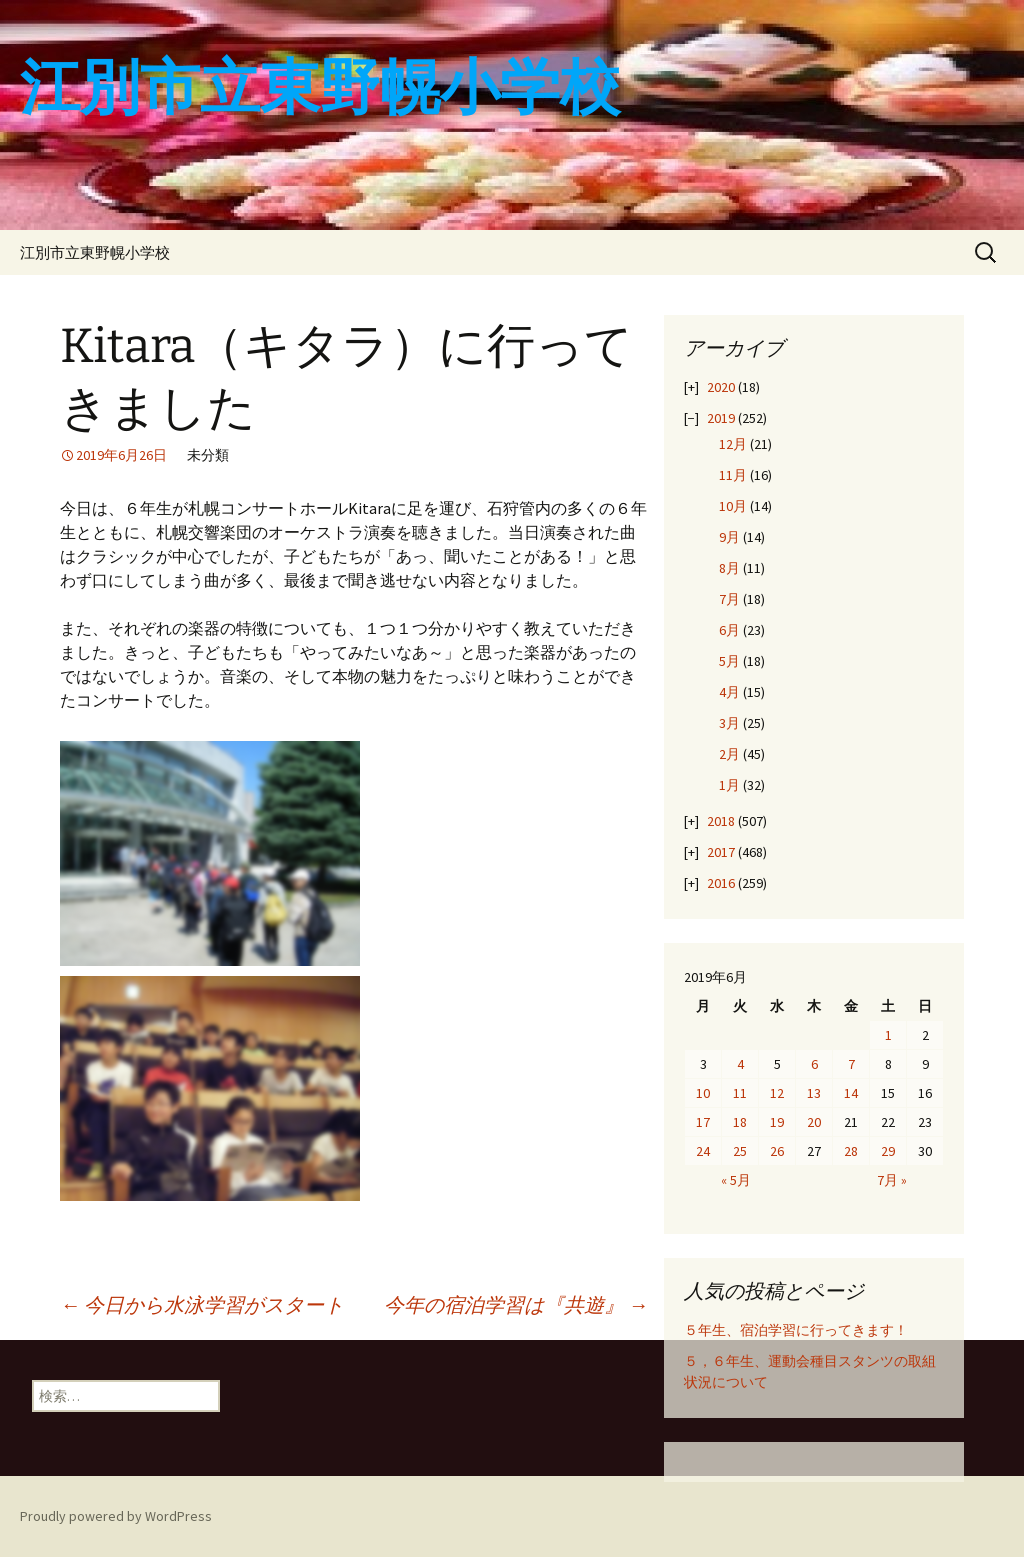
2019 (721, 418)
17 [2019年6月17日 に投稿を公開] (703, 1122)
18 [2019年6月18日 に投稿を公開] (740, 1122)
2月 (729, 754)
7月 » (892, 1180)
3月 (729, 723)
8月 (729, 568)
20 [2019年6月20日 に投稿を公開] (814, 1122)
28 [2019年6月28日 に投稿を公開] (851, 1151)
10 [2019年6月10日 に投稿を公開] (703, 1093)
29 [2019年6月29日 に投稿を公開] (888, 1151)
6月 (729, 630)
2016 (721, 883)
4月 (729, 692)
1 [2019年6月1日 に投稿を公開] (888, 1035)
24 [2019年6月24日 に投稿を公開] (703, 1151)
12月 (733, 444)
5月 (729, 661)
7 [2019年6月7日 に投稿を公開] (851, 1064)
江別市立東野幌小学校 (95, 252)
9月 (729, 537)
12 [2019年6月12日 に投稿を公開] (777, 1093)
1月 (729, 785)
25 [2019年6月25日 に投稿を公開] (740, 1151)
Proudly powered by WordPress (116, 1516)
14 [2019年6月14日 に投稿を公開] (851, 1093)
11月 (733, 475)
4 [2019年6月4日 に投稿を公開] (740, 1064)
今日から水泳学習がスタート (202, 1304)
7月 (729, 599)
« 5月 (736, 1180)
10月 (733, 506)
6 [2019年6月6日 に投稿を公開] (814, 1064)
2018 (721, 821)
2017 (721, 852)
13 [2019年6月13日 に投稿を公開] (814, 1093)
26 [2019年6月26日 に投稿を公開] (777, 1151)
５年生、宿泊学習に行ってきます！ (796, 1330)
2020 (721, 387)
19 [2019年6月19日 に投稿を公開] (777, 1122)
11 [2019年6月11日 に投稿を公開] (740, 1093)
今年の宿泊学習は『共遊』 (516, 1304)
